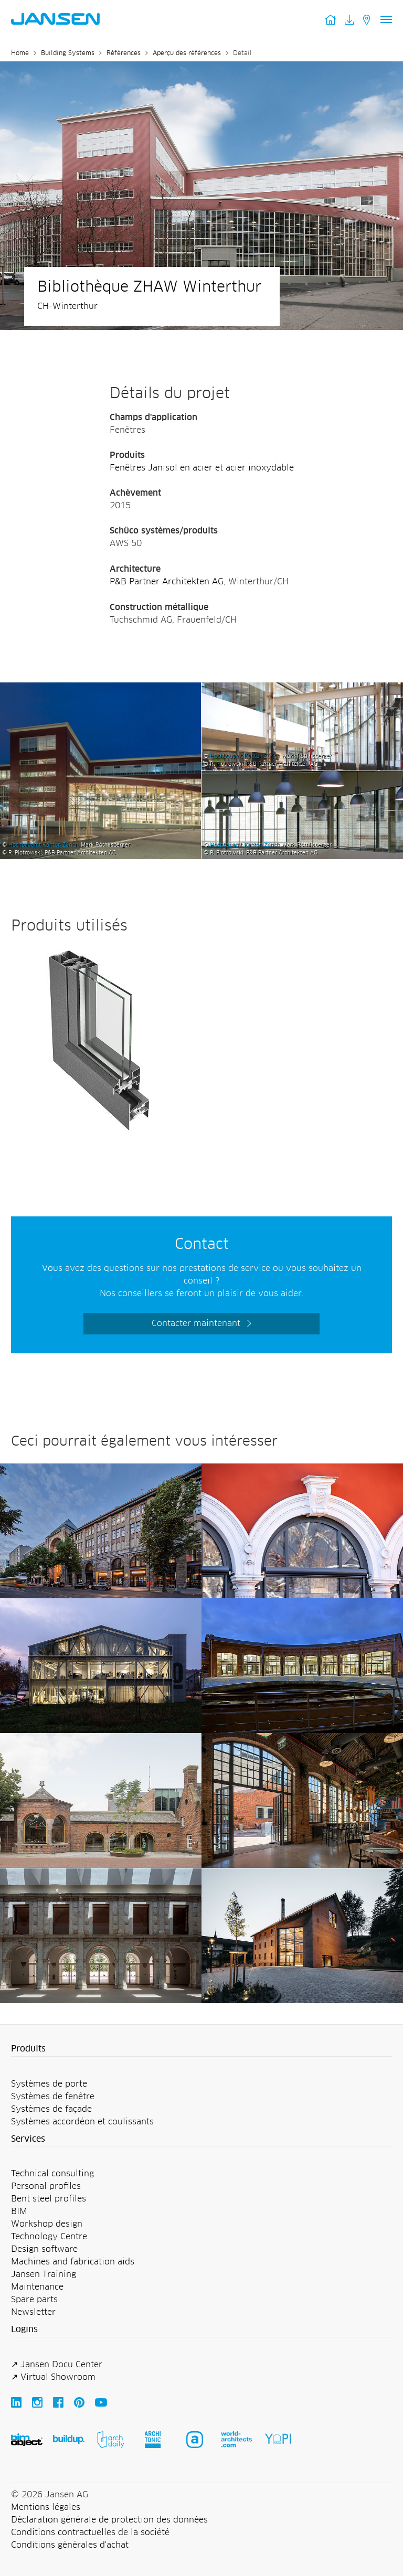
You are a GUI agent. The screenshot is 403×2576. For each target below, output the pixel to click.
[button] (201, 2049)
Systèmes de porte (49, 2084)
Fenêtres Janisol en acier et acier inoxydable (202, 468)
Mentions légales (45, 2507)
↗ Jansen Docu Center (56, 2364)
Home (20, 53)
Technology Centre (49, 2236)
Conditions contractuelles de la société (90, 2532)
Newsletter (33, 2312)
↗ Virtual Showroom (53, 2377)
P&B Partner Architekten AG (167, 582)
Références (124, 53)
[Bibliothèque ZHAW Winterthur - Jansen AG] (100, 689)
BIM (19, 2211)
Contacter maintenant (196, 1323)
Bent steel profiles (48, 2199)
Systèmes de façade (51, 2109)
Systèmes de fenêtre (52, 2096)
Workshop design (46, 2224)
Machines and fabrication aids (72, 2262)
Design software (44, 2249)
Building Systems (67, 53)
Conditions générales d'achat (70, 2545)
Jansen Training (43, 2274)
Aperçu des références (187, 53)
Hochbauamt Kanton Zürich (43, 845)
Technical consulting (52, 2173)
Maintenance (37, 2287)
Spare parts (34, 2299)
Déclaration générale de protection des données (109, 2520)
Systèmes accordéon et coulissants (82, 2122)
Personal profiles (46, 2186)
